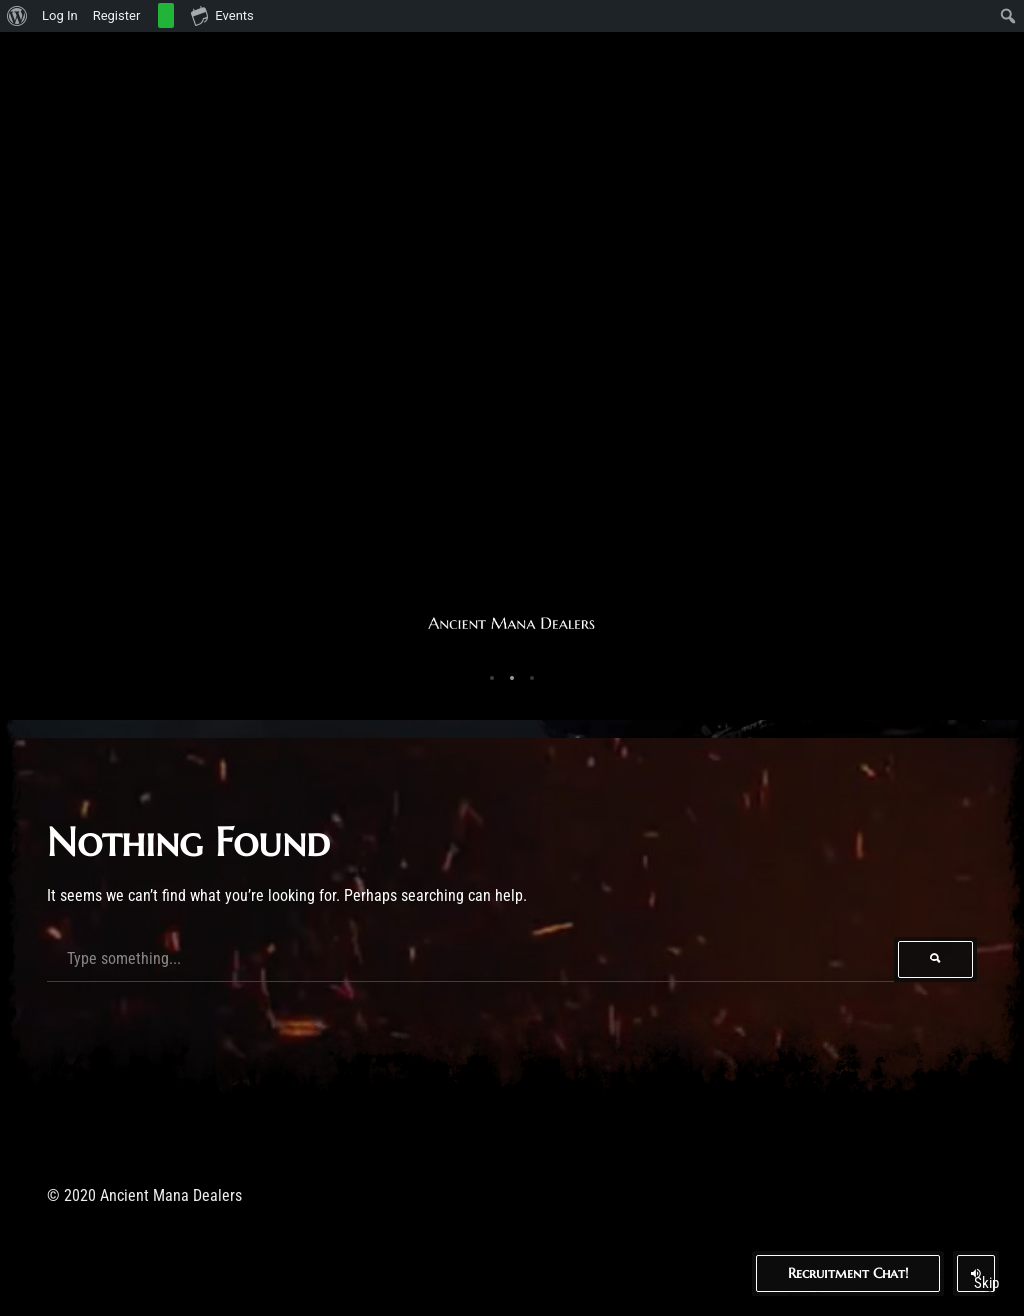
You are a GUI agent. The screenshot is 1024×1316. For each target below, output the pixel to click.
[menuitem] (17, 16)
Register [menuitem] (117, 15)
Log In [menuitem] (60, 15)
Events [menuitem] (222, 15)
